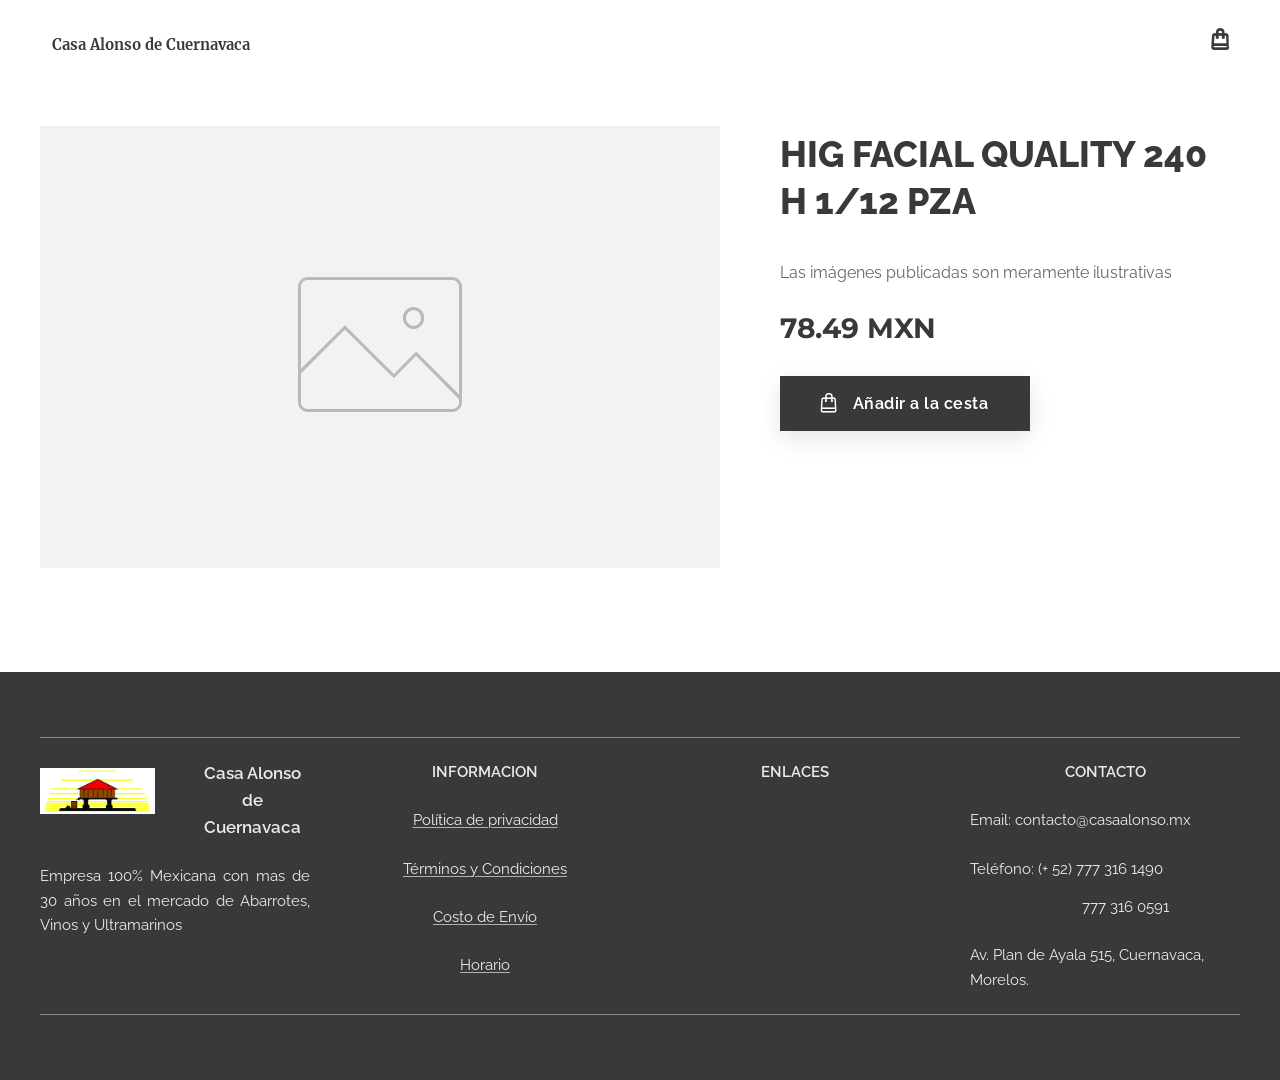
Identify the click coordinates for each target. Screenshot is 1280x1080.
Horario (485, 965)
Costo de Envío (485, 917)
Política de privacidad (485, 820)
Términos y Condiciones (485, 869)
